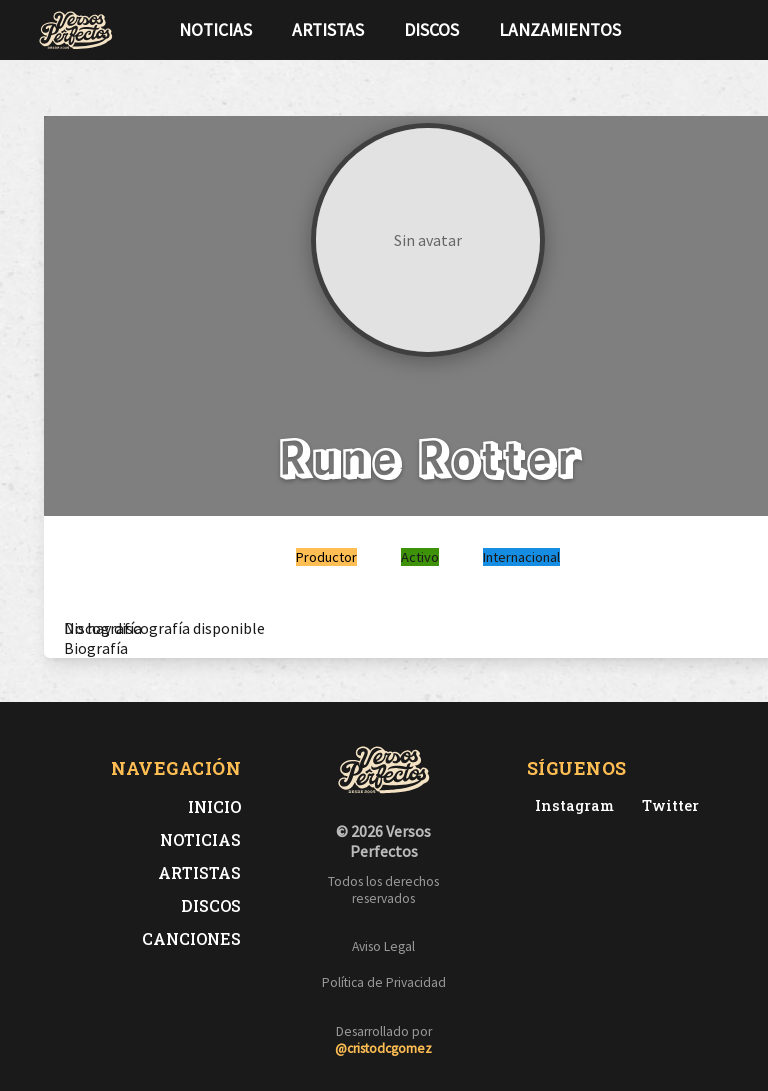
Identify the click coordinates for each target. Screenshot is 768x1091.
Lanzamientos (560, 30)
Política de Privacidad (384, 982)
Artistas (328, 30)
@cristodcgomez (383, 1048)
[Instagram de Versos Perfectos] (570, 805)
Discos (431, 30)
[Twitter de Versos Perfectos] (666, 805)
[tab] (103, 628)
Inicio (214, 806)
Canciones (191, 938)
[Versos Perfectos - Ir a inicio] (76, 30)
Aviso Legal (383, 946)
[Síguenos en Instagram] (724, 30)
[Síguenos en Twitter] (692, 30)
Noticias (215, 30)
